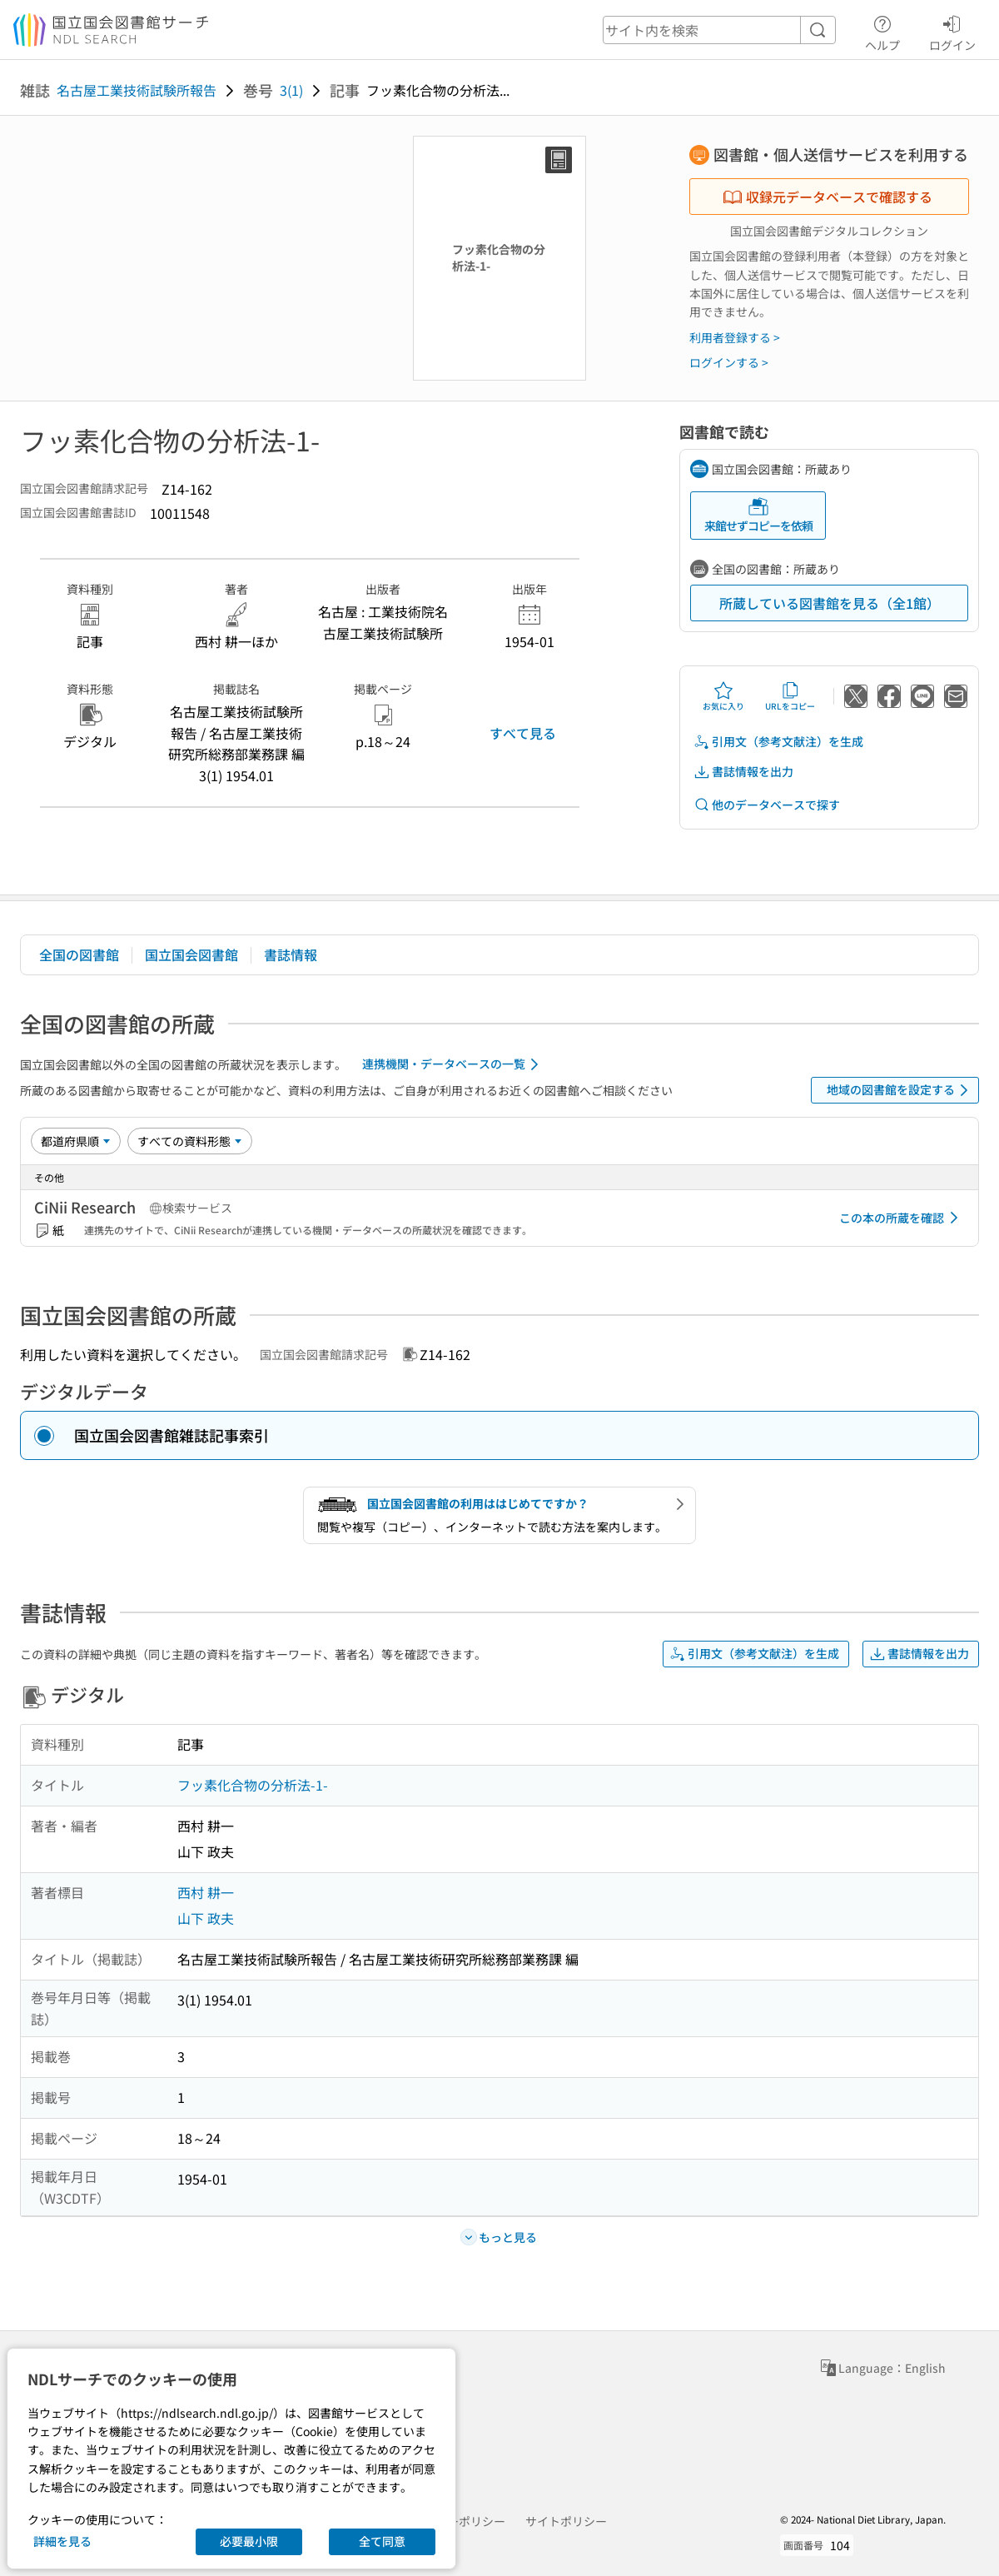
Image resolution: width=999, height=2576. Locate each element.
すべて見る (523, 733)
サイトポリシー (566, 2521)
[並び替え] (76, 1141)
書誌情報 (290, 954)
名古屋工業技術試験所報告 (136, 90)
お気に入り (723, 696)
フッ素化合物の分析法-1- (252, 1785)
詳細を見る (62, 2541)
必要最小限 (249, 2541)
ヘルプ (882, 30)
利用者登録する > (734, 337)
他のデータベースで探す (766, 805)
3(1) (291, 90)
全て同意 (382, 2541)
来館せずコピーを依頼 (758, 515)
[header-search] (719, 30)
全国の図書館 (79, 954)
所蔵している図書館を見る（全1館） (829, 603)
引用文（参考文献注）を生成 (778, 741)
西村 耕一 (205, 1892)
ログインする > (728, 362)
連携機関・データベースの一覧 (453, 1064)
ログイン (952, 30)
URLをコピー (790, 696)
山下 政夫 (205, 1918)
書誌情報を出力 (743, 771)
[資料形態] (189, 1141)
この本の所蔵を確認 (901, 1218)
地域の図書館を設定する (900, 1090)
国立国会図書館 (191, 954)
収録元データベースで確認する (827, 197)
